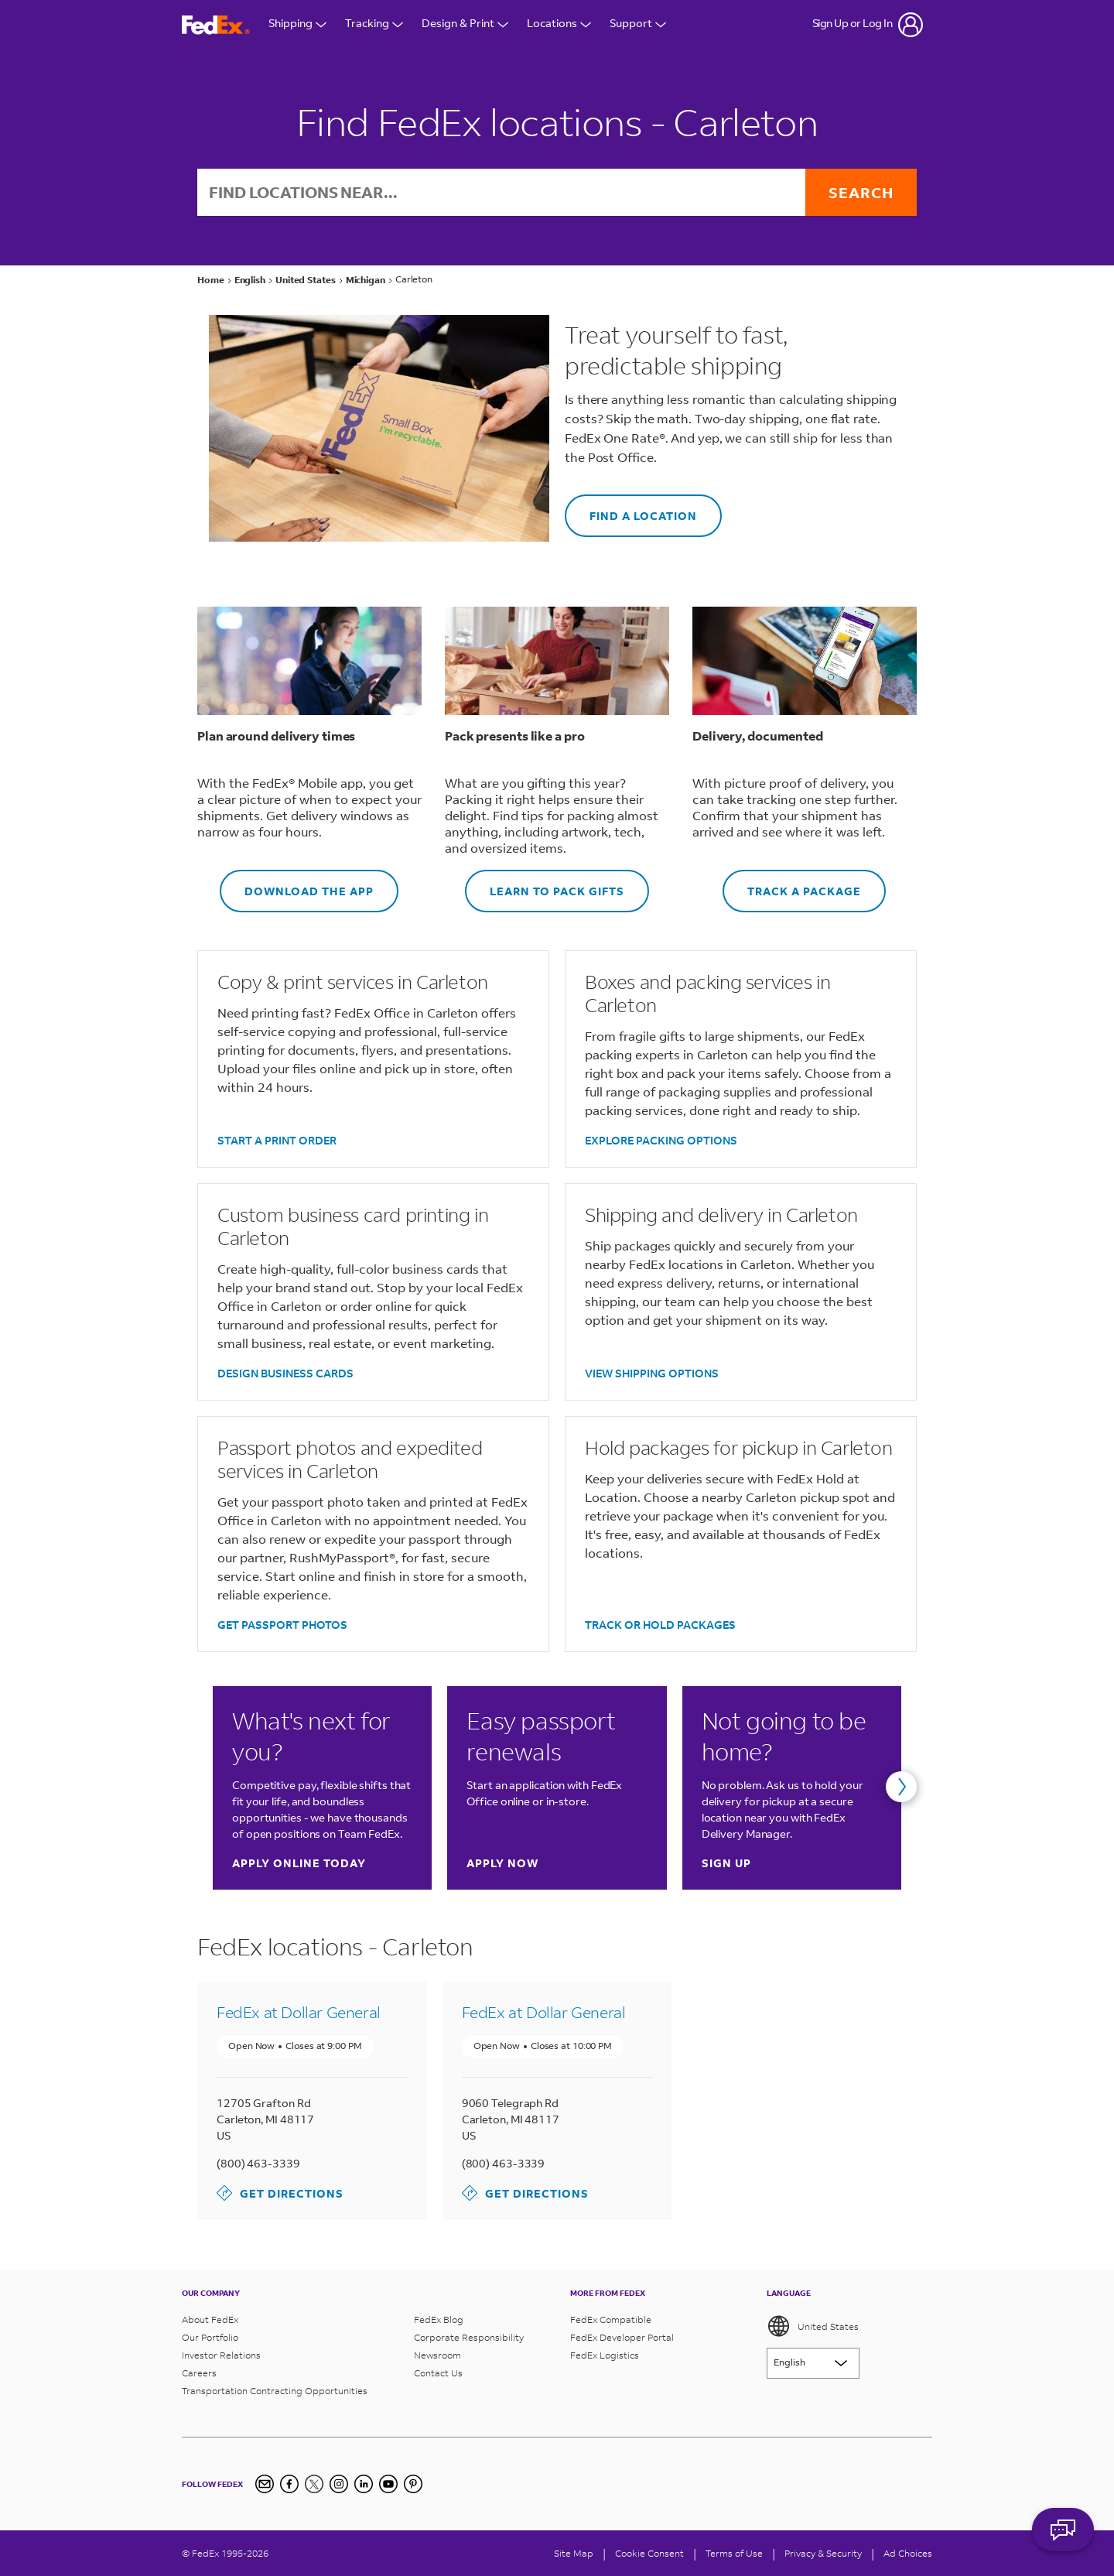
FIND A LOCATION (631, 508)
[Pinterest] (413, 2484)
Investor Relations (221, 2355)
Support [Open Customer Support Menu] (638, 24)
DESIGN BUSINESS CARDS (285, 1373)
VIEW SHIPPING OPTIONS (652, 1373)
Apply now (502, 1863)
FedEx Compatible (610, 2319)
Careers (199, 2373)
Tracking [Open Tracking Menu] (374, 24)
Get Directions (280, 2193)
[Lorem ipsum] (813, 2363)
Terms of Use (734, 2553)
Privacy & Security (823, 2553)
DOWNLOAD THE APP (297, 884)
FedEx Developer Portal (622, 2337)
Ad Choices (907, 2553)
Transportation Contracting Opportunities (274, 2390)
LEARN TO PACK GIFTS (544, 884)
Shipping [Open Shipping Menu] (297, 24)
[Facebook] (289, 2484)
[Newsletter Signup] (264, 2484)
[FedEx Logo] (216, 25)
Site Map (573, 2553)
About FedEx (210, 2319)
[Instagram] (339, 2484)
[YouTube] (388, 2484)
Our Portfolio (210, 2337)
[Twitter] (314, 2484)
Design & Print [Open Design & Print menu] (465, 24)
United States (813, 2326)
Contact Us (438, 2373)
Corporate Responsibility (469, 2337)
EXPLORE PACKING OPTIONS (661, 1140)
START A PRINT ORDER (277, 1140)
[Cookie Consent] (649, 2553)
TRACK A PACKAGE (792, 884)
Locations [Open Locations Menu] (559, 24)
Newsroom (437, 2355)
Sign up (726, 1863)
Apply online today (299, 1863)
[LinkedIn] (363, 2484)
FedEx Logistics (604, 2355)
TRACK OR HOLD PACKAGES (660, 1624)
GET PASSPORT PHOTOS (282, 1624)
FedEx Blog (438, 2319)
